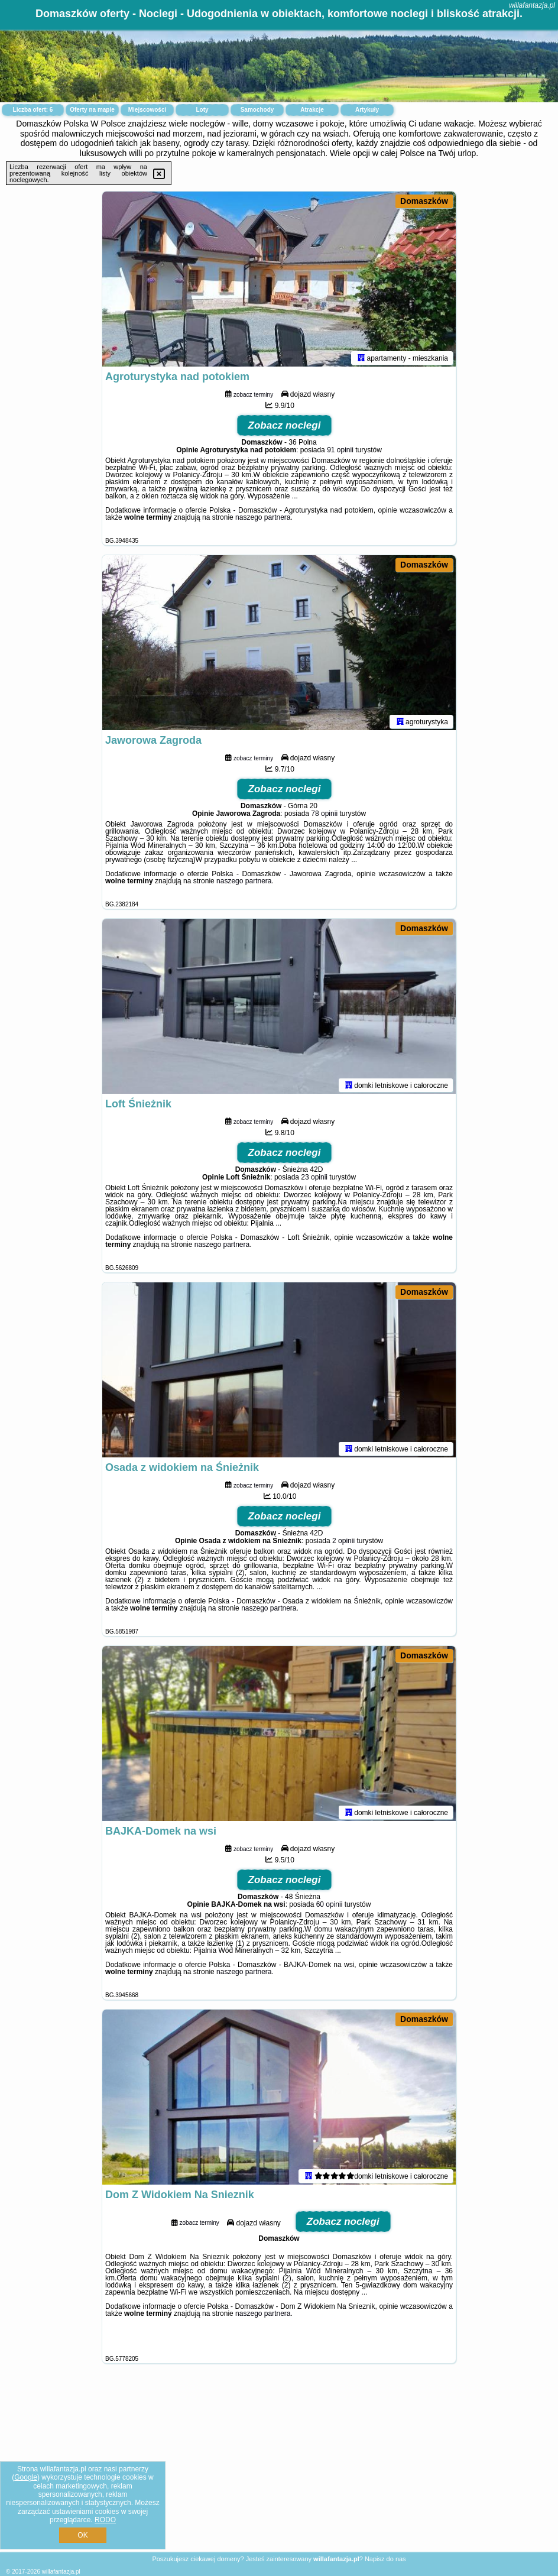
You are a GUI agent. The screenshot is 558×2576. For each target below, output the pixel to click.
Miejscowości (147, 109)
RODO (105, 2520)
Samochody (257, 109)
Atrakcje (311, 109)
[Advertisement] (279, 2466)
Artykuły (367, 109)
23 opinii (314, 1179)
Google (25, 2477)
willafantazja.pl (532, 5)
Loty (202, 109)
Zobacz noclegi (284, 427)
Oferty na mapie (92, 109)
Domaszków (424, 201)
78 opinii (324, 816)
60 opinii (329, 1907)
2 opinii (343, 1543)
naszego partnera (262, 520)
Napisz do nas (385, 2558)
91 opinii (340, 452)
